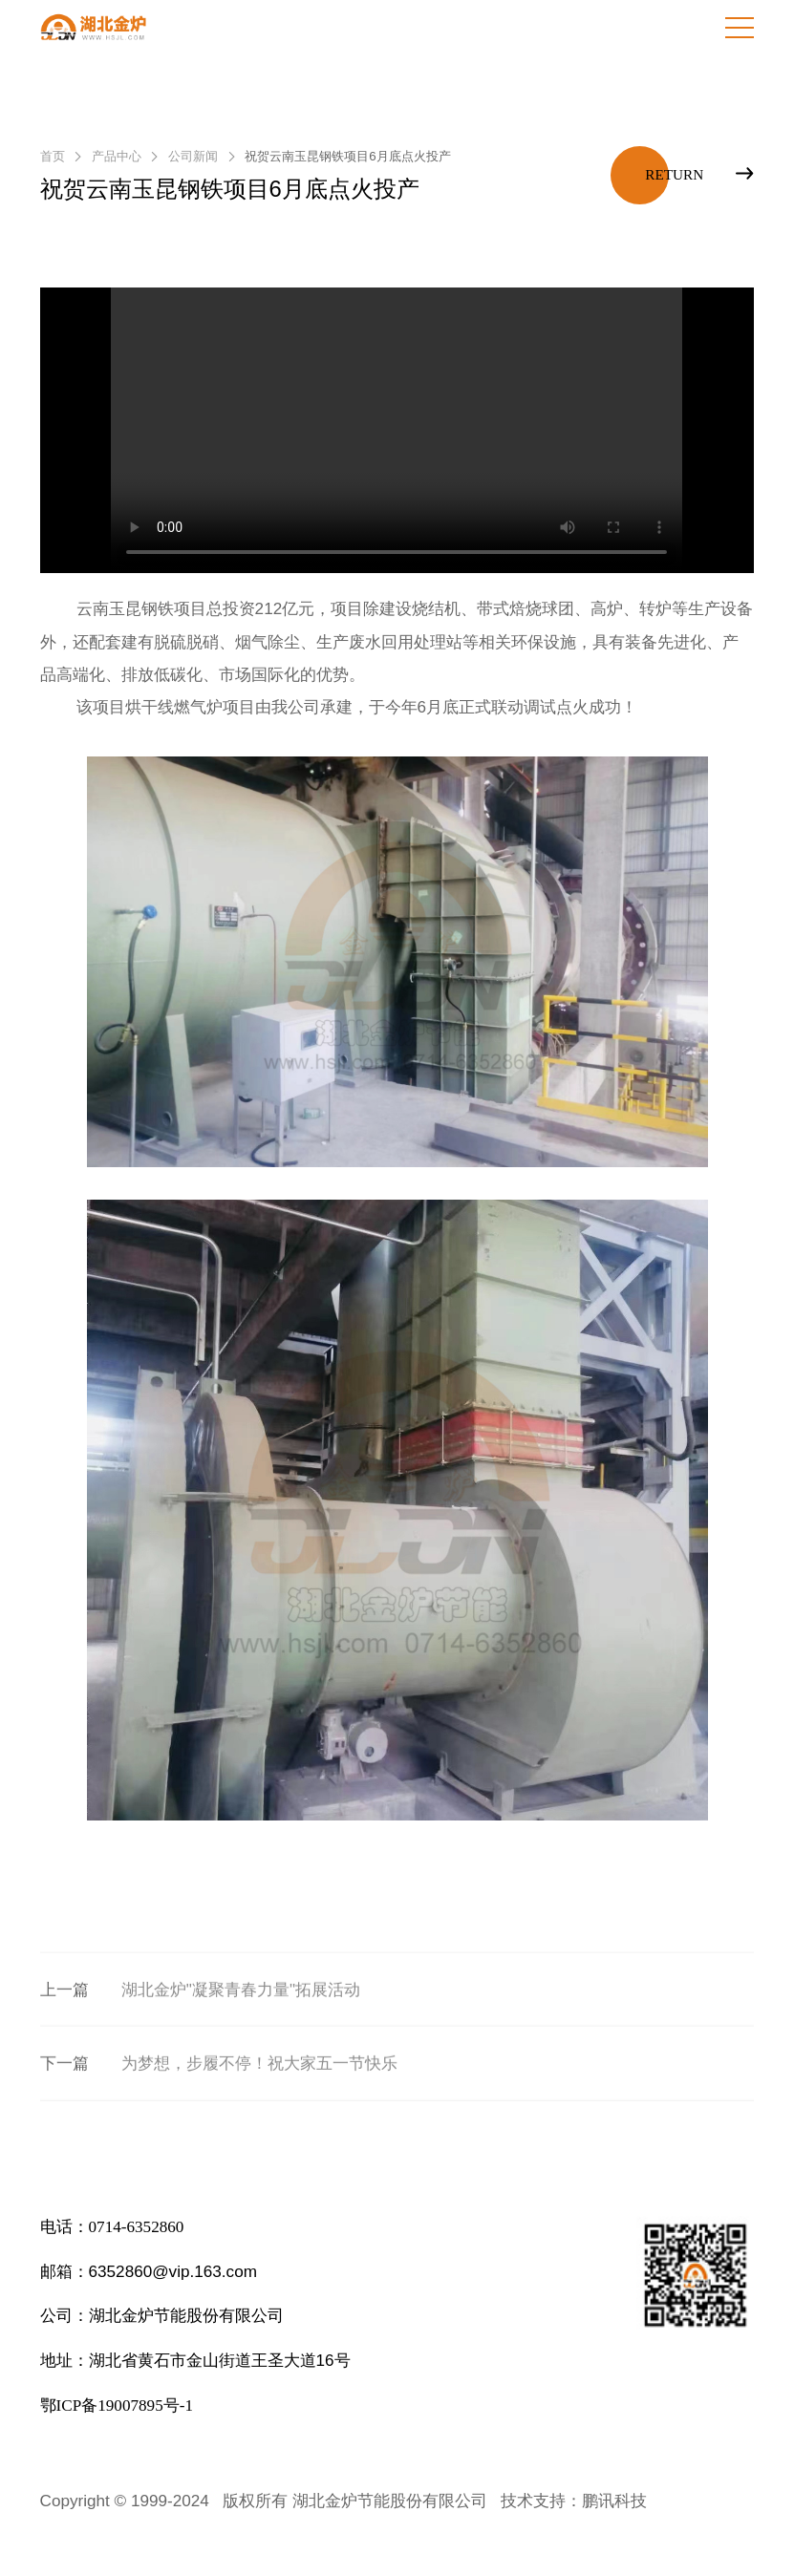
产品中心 (116, 156)
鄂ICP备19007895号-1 (116, 2405)
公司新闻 (193, 156)
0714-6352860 (136, 2227)
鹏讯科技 (614, 2500)
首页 (52, 156)
